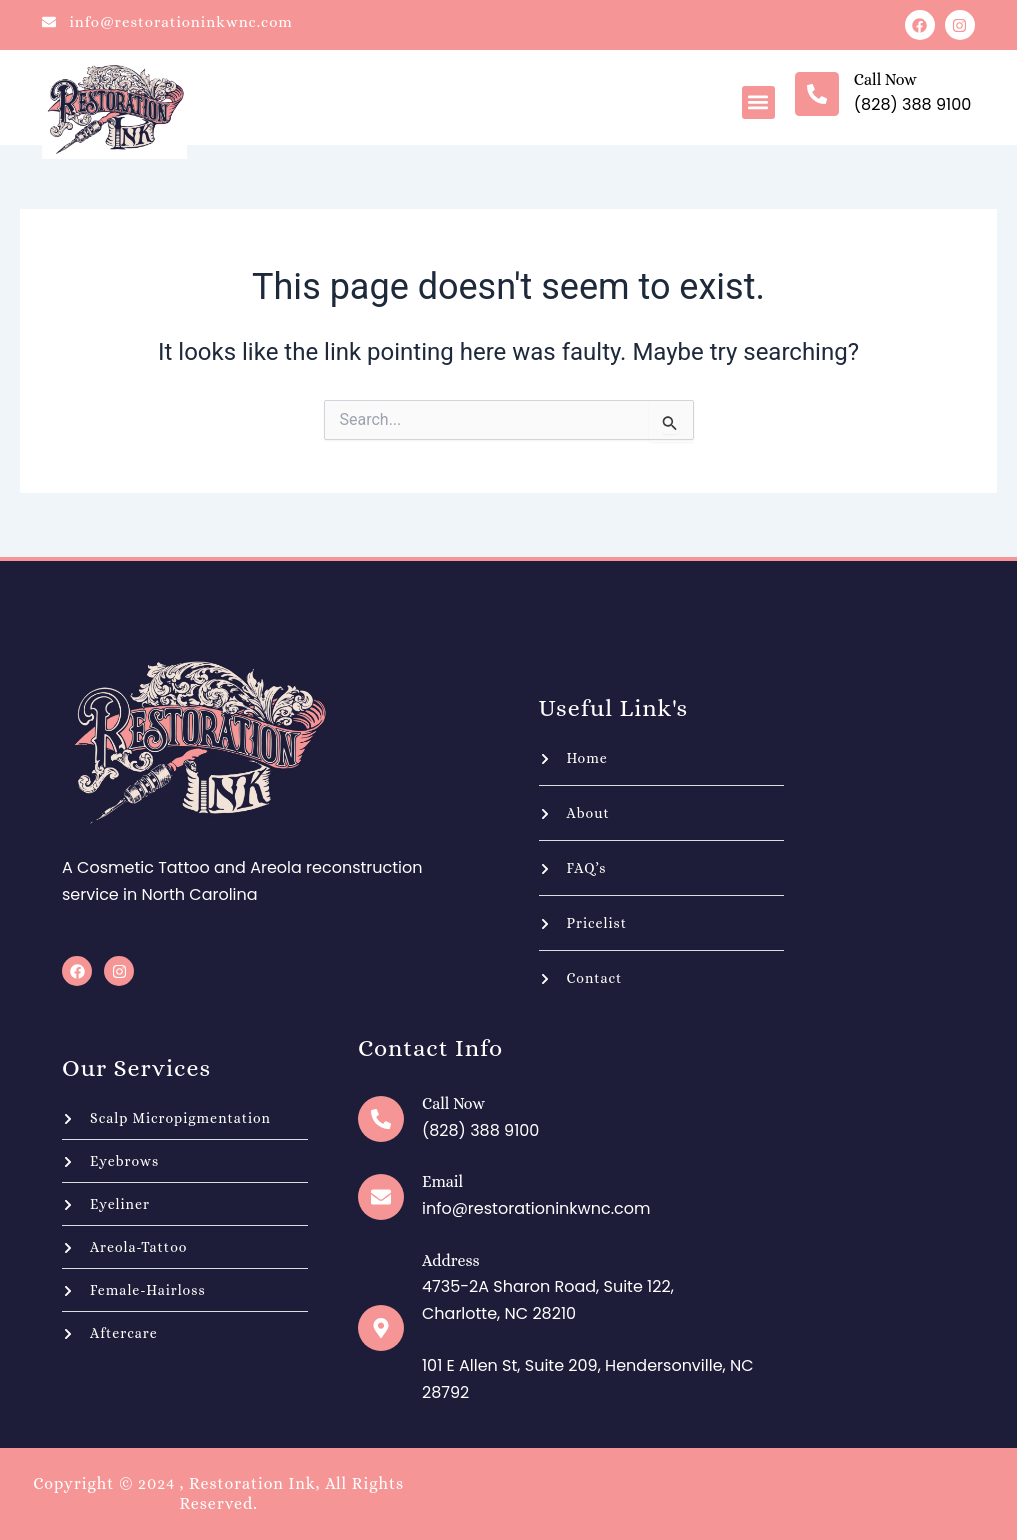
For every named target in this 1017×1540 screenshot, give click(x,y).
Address (451, 1260)
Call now (885, 79)
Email (442, 1181)
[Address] (381, 1328)
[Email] (381, 1197)
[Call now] (817, 94)
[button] (758, 102)
